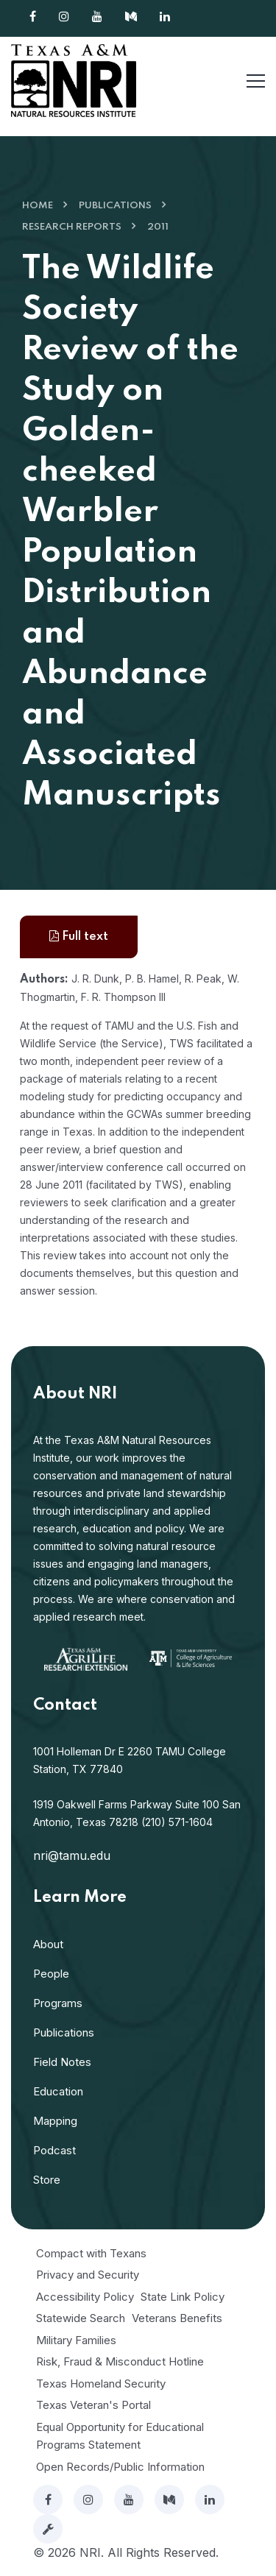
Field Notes (62, 2062)
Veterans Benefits (177, 2318)
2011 (158, 227)
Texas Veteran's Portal (93, 2405)
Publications (115, 205)
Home (37, 205)
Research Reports (71, 227)
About (48, 1944)
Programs (57, 2003)
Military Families (76, 2340)
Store (46, 2180)
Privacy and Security (87, 2275)
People (51, 1974)
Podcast (54, 2150)
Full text (78, 936)
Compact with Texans (91, 2253)
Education (58, 2091)
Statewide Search (80, 2318)
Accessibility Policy (85, 2297)
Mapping (55, 2121)
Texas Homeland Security (101, 2384)
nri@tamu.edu (71, 1855)
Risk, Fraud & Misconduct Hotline (120, 2361)
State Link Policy (182, 2297)
